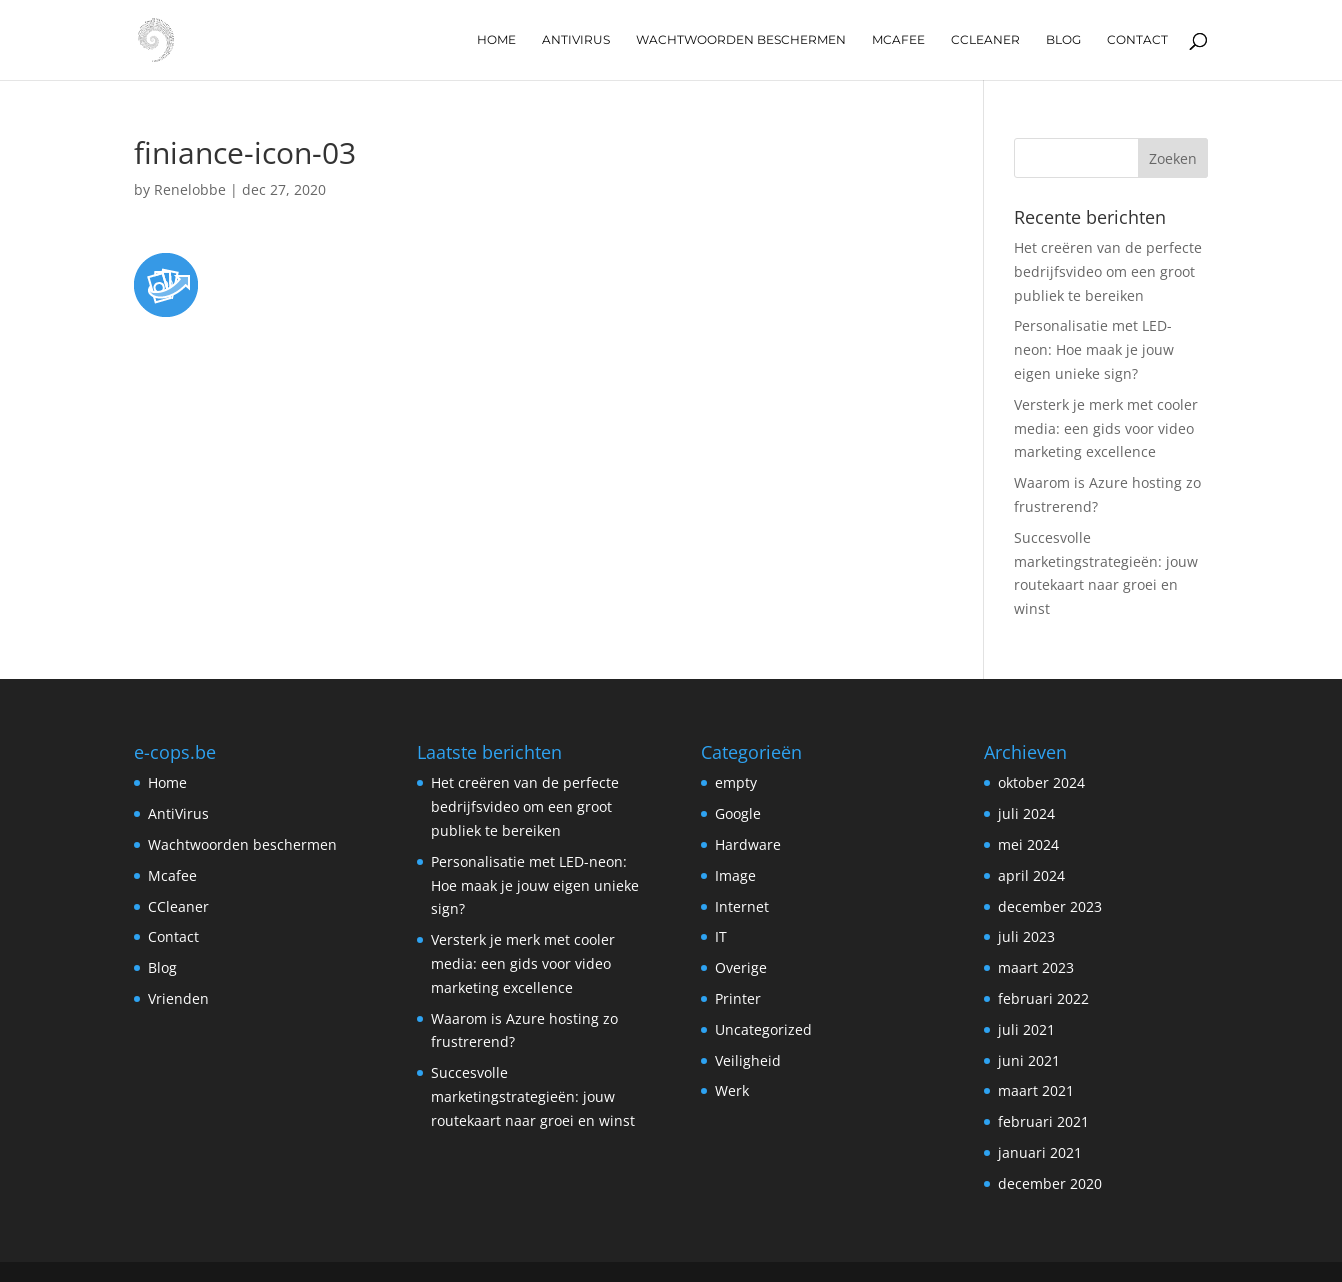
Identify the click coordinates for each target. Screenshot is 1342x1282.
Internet (742, 906)
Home (496, 40)
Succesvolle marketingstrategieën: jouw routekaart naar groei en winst (533, 1096)
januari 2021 (1040, 1152)
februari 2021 (1043, 1121)
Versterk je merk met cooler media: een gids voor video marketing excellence (1106, 428)
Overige (741, 967)
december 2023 (1050, 906)
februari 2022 (1043, 998)
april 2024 (1031, 875)
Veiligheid (748, 1060)
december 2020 (1050, 1183)
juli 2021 (1026, 1029)
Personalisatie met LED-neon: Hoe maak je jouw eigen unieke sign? (1094, 349)
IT (721, 936)
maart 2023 (1036, 967)
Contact (1137, 40)
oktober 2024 (1041, 782)
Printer (738, 998)
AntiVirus (576, 40)
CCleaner (985, 40)
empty (736, 782)
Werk (732, 1090)
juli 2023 (1026, 936)
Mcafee (898, 40)
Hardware (748, 844)
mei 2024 (1028, 844)
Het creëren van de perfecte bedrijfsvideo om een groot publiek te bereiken (1108, 271)
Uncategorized (763, 1029)
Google (738, 813)
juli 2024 (1026, 813)
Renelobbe (190, 189)
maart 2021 (1036, 1090)
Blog (1063, 40)
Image (735, 875)
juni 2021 (1029, 1060)
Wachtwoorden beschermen (741, 40)
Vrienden (178, 998)
